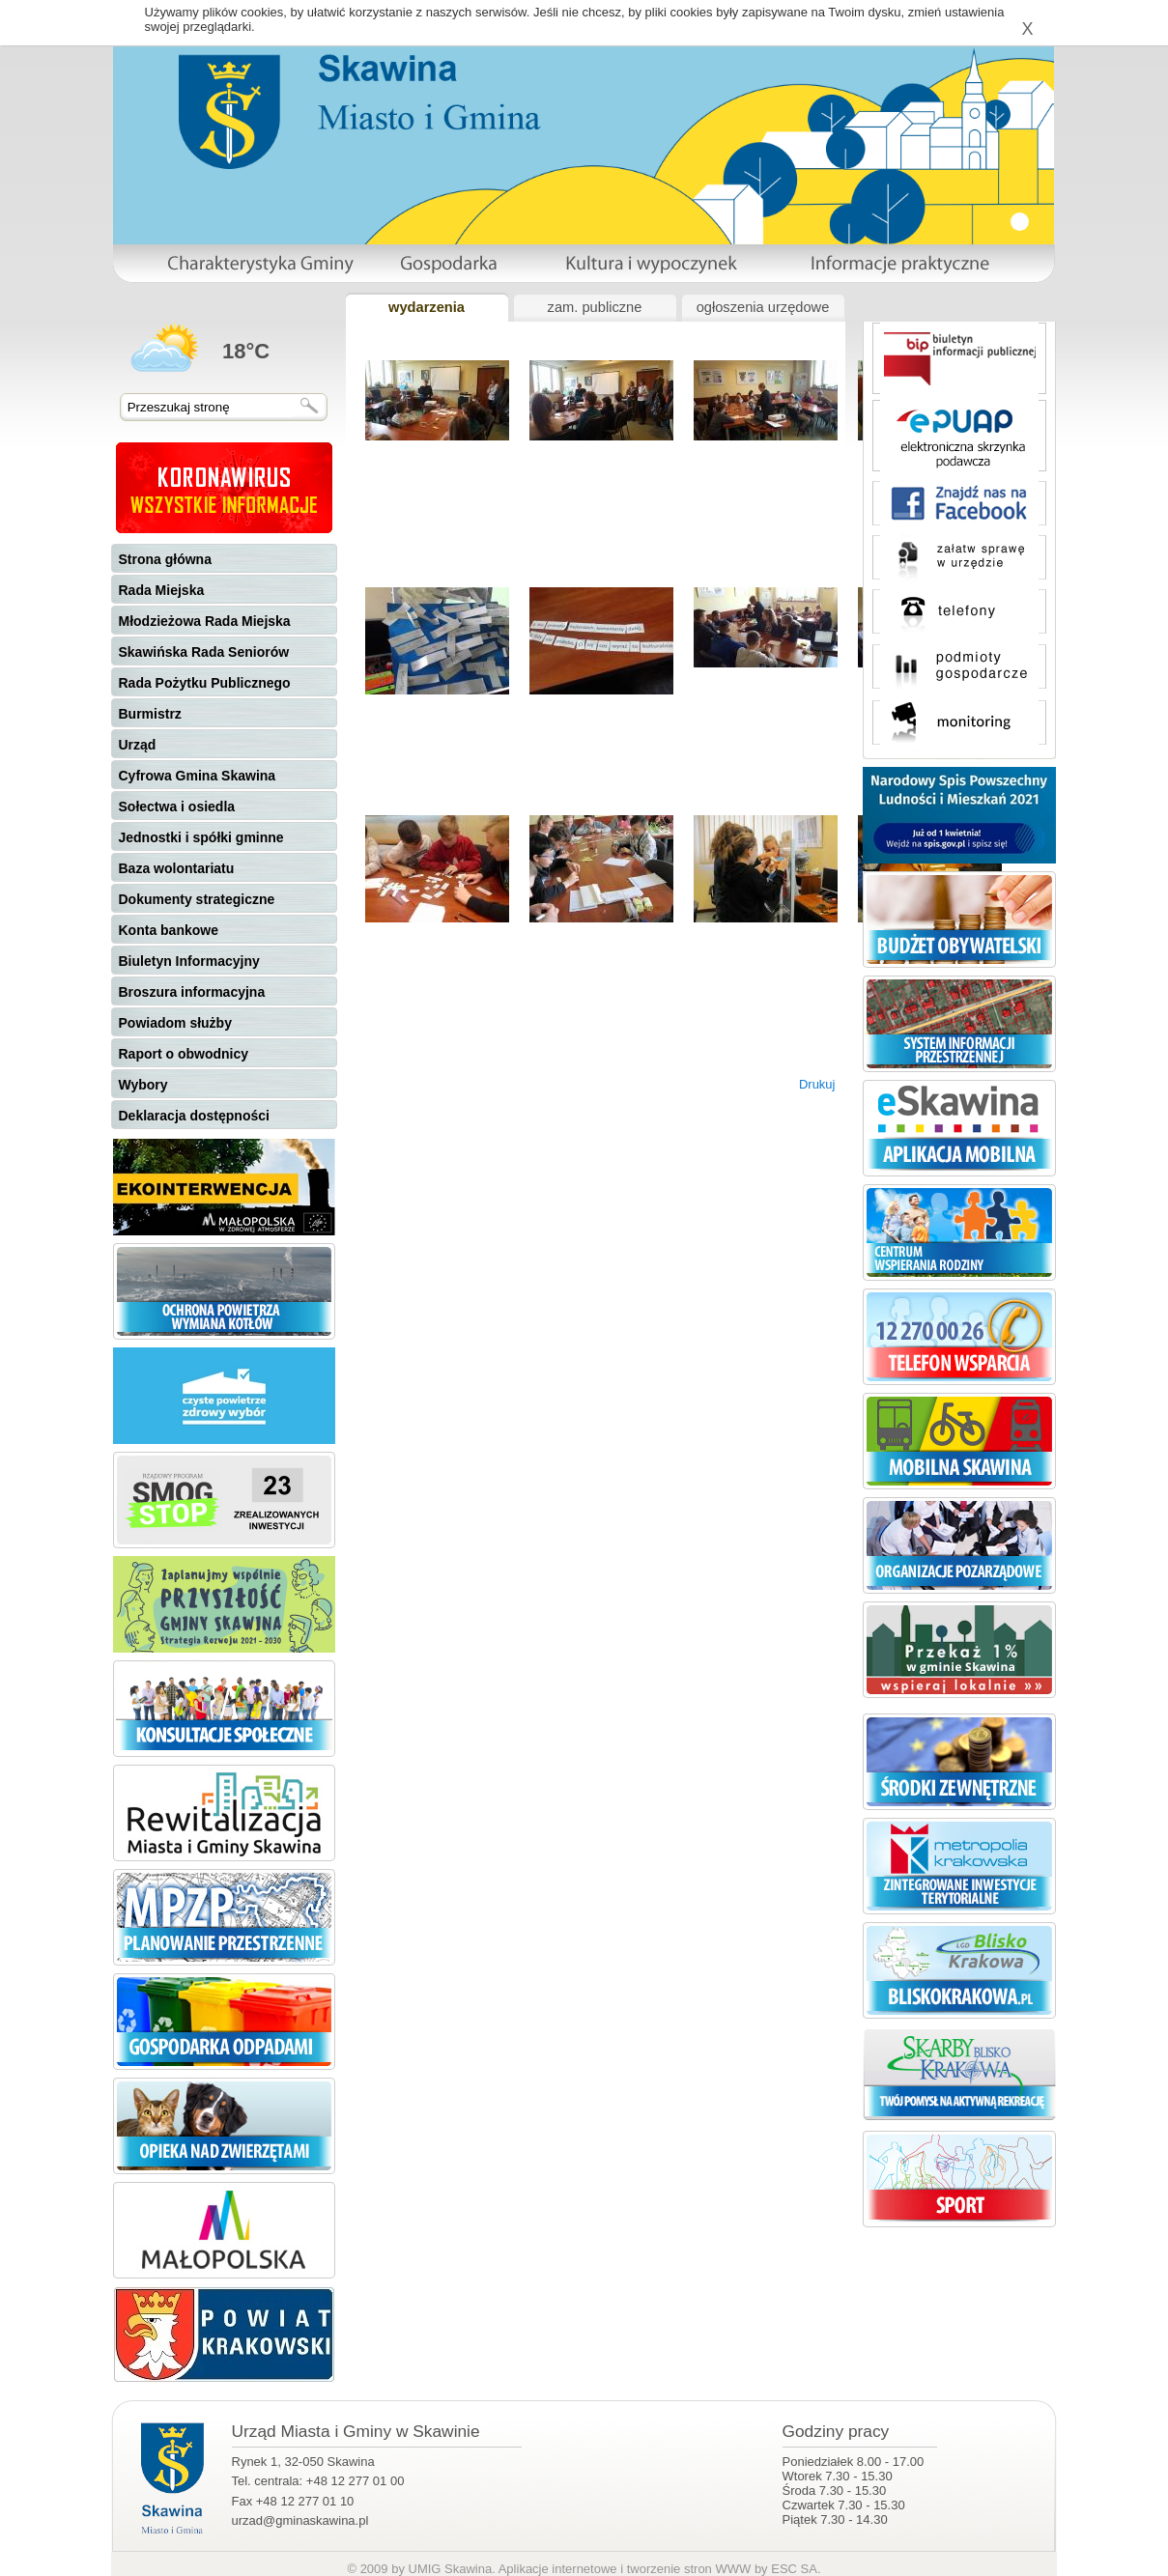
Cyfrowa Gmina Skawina (197, 775)
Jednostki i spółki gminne (201, 837)
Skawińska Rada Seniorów (204, 652)
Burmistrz (150, 714)
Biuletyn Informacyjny (189, 961)
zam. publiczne (595, 307)
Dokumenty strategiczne (197, 899)
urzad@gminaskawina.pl (300, 2520)
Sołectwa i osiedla (177, 806)
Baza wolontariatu (177, 868)
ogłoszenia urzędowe (763, 307)
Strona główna (165, 559)
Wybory (143, 1084)
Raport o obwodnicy (184, 1054)
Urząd (138, 744)
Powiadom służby (175, 1023)
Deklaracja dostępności (194, 1115)
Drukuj (817, 1084)
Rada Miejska (162, 590)
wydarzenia (426, 307)
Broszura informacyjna (192, 992)
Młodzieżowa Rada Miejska (205, 621)
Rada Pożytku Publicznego (205, 683)
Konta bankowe (168, 930)
